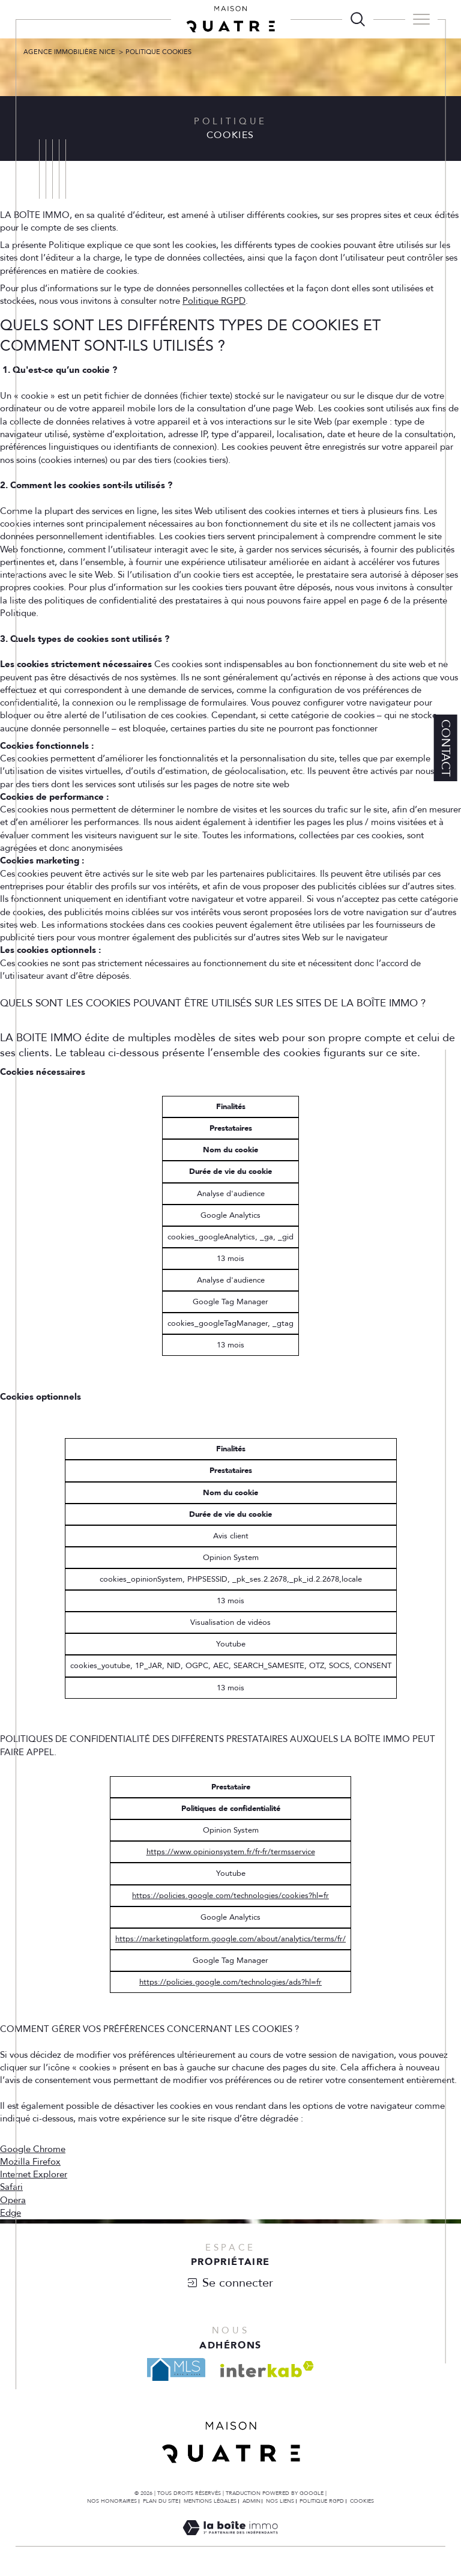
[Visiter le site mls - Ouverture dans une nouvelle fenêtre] (176, 2369)
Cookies (362, 2501)
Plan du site (160, 2501)
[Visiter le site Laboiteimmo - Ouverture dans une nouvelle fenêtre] (230, 2540)
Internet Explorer (33, 2174)
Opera (13, 2200)
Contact (446, 747)
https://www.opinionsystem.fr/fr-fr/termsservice (230, 1851)
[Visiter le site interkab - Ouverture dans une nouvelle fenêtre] (267, 2369)
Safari (11, 2187)
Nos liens (280, 2501)
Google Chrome (32, 2149)
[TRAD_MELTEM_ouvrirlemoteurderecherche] (358, 19)
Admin (252, 2501)
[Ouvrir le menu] (421, 19)
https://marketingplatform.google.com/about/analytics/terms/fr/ (230, 1939)
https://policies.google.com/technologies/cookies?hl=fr (230, 1895)
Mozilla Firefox (30, 2162)
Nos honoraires (112, 2501)
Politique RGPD (214, 301)
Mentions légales (210, 2501)
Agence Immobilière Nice (69, 51)
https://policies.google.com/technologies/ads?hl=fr (230, 1982)
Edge (10, 2213)
